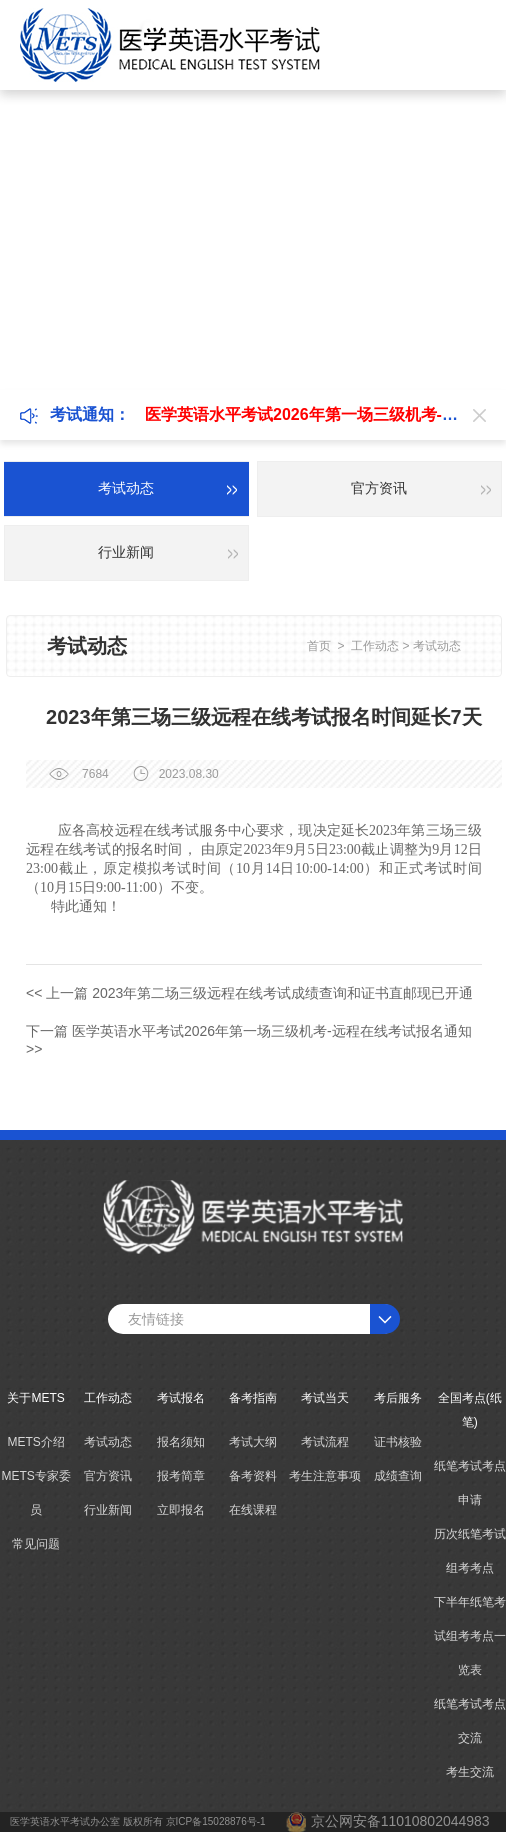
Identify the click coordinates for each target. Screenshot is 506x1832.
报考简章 (181, 1476)
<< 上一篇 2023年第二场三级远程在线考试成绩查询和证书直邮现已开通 (249, 993)
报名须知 (181, 1442)
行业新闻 (108, 1510)
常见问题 (36, 1544)
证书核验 (398, 1442)
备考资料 (253, 1476)
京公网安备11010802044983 (400, 1821)
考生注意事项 (325, 1476)
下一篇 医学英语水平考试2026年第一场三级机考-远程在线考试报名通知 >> (249, 1040)
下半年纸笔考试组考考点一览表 (470, 1636)
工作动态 (375, 646)
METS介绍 (35, 1442)
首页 (319, 646)
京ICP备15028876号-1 (216, 1821)
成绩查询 (398, 1476)
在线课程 (253, 1510)
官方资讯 (108, 1476)
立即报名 (181, 1510)
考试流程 (325, 1442)
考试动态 (437, 646)
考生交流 (470, 1772)
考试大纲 (253, 1442)
